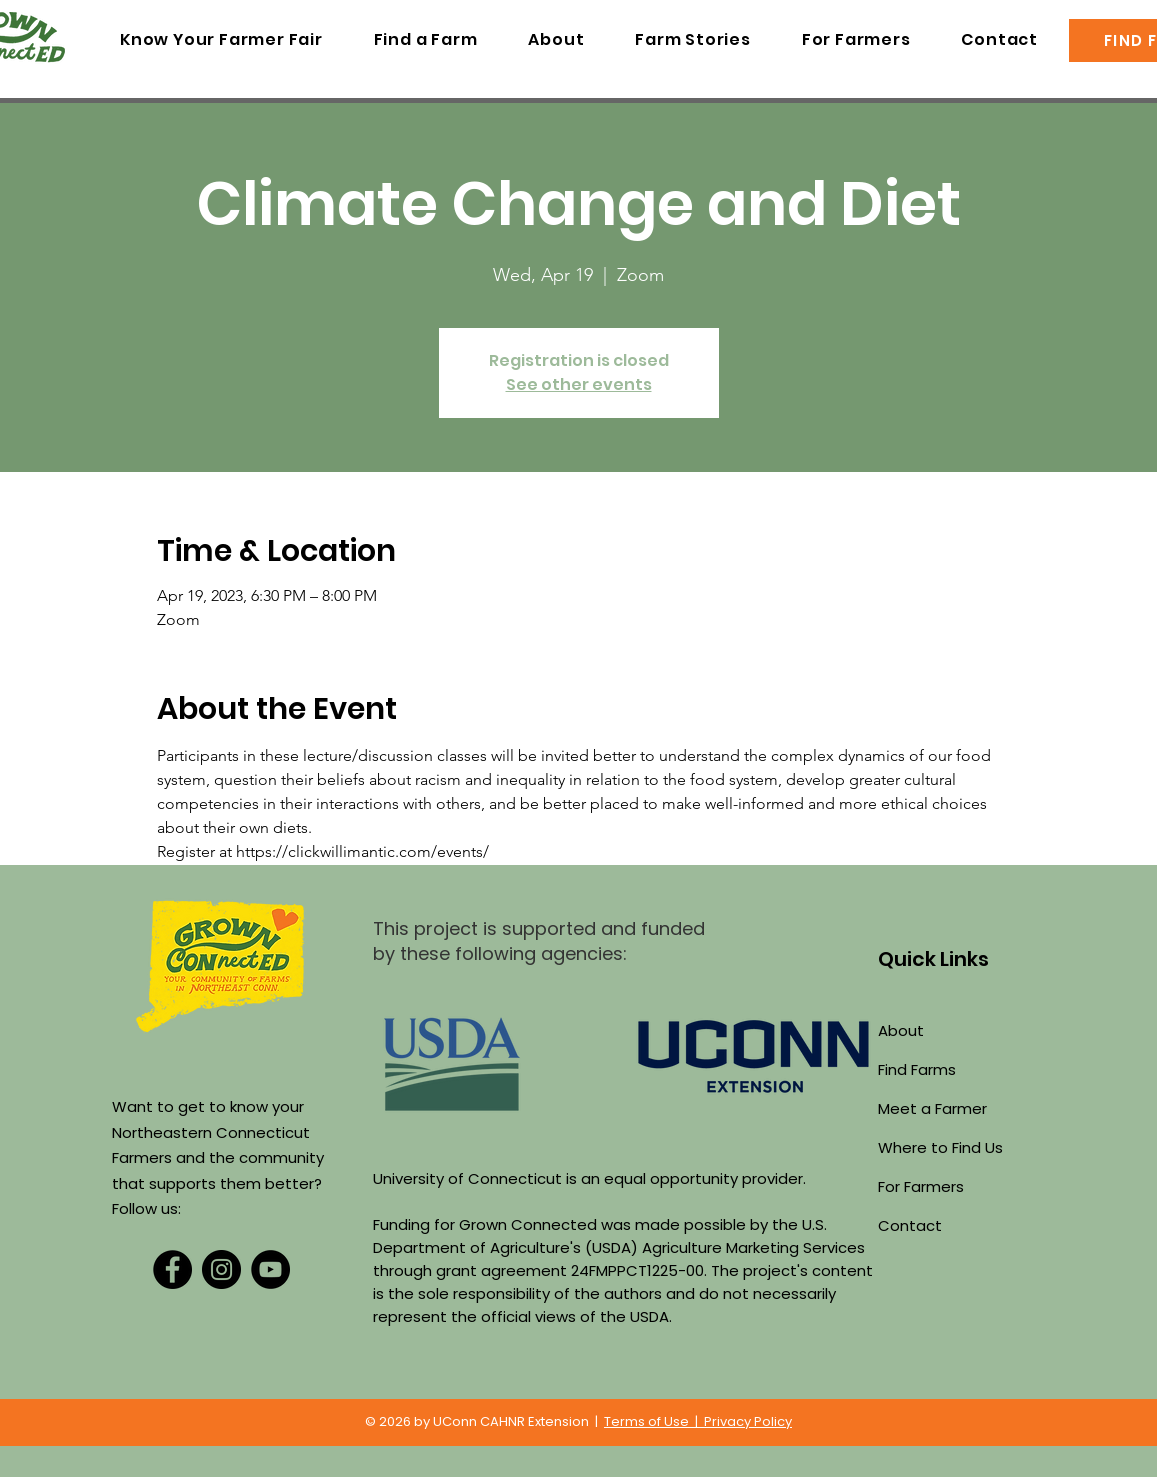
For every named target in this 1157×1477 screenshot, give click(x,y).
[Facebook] (172, 1269)
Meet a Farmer (932, 1108)
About (901, 1030)
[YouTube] (270, 1269)
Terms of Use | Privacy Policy (698, 1421)
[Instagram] (221, 1269)
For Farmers (921, 1186)
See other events (579, 384)
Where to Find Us (940, 1147)
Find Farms (917, 1069)
